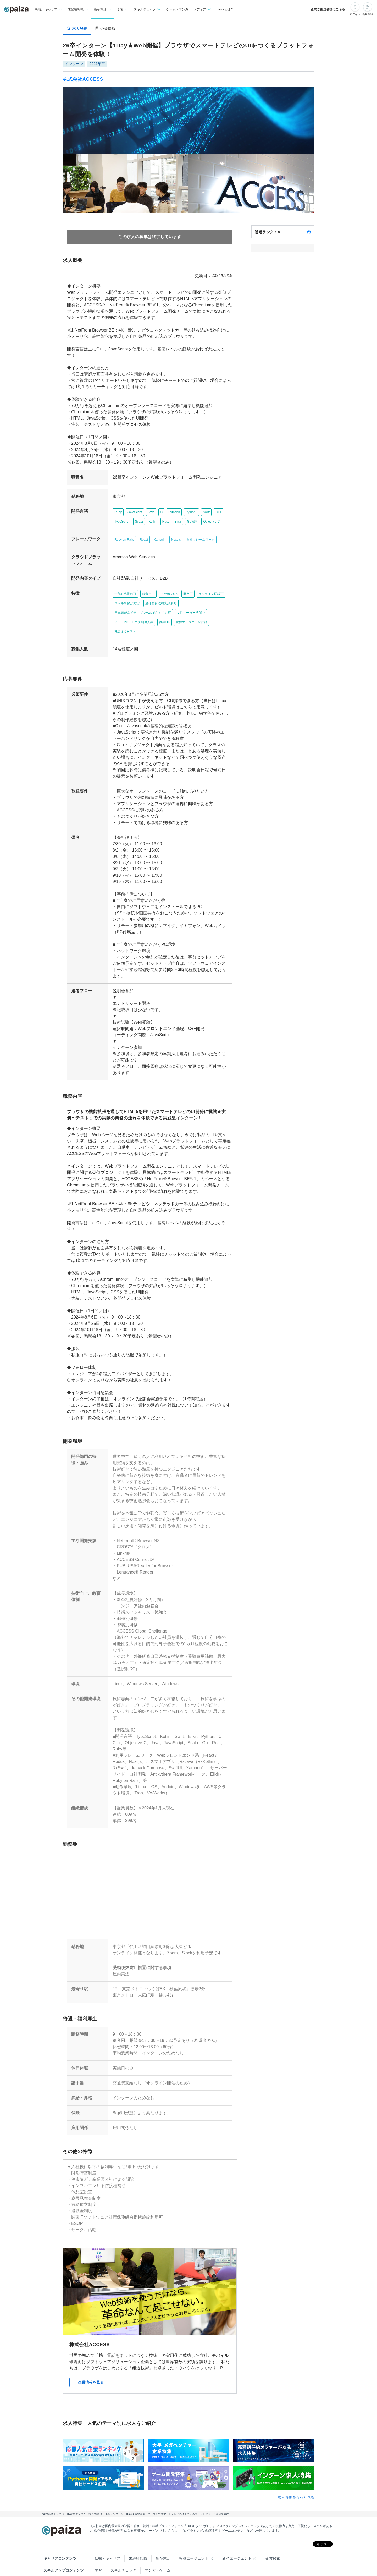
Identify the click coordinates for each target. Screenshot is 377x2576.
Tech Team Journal (110, 2557)
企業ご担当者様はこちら (328, 9)
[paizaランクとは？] (309, 232)
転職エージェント (193, 2533)
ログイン (355, 14)
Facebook (126, 2569)
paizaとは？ (225, 9)
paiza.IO (199, 2557)
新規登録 (367, 14)
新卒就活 (163, 2533)
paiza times (148, 2557)
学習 (98, 2545)
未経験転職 (138, 2533)
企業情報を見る (91, 2357)
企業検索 (272, 2533)
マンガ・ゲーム (157, 2545)
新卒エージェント (237, 2533)
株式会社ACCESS (83, 79)
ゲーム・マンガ (177, 9)
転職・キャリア (107, 2533)
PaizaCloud (229, 2557)
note (175, 2557)
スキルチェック (123, 2545)
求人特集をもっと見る (296, 2472)
